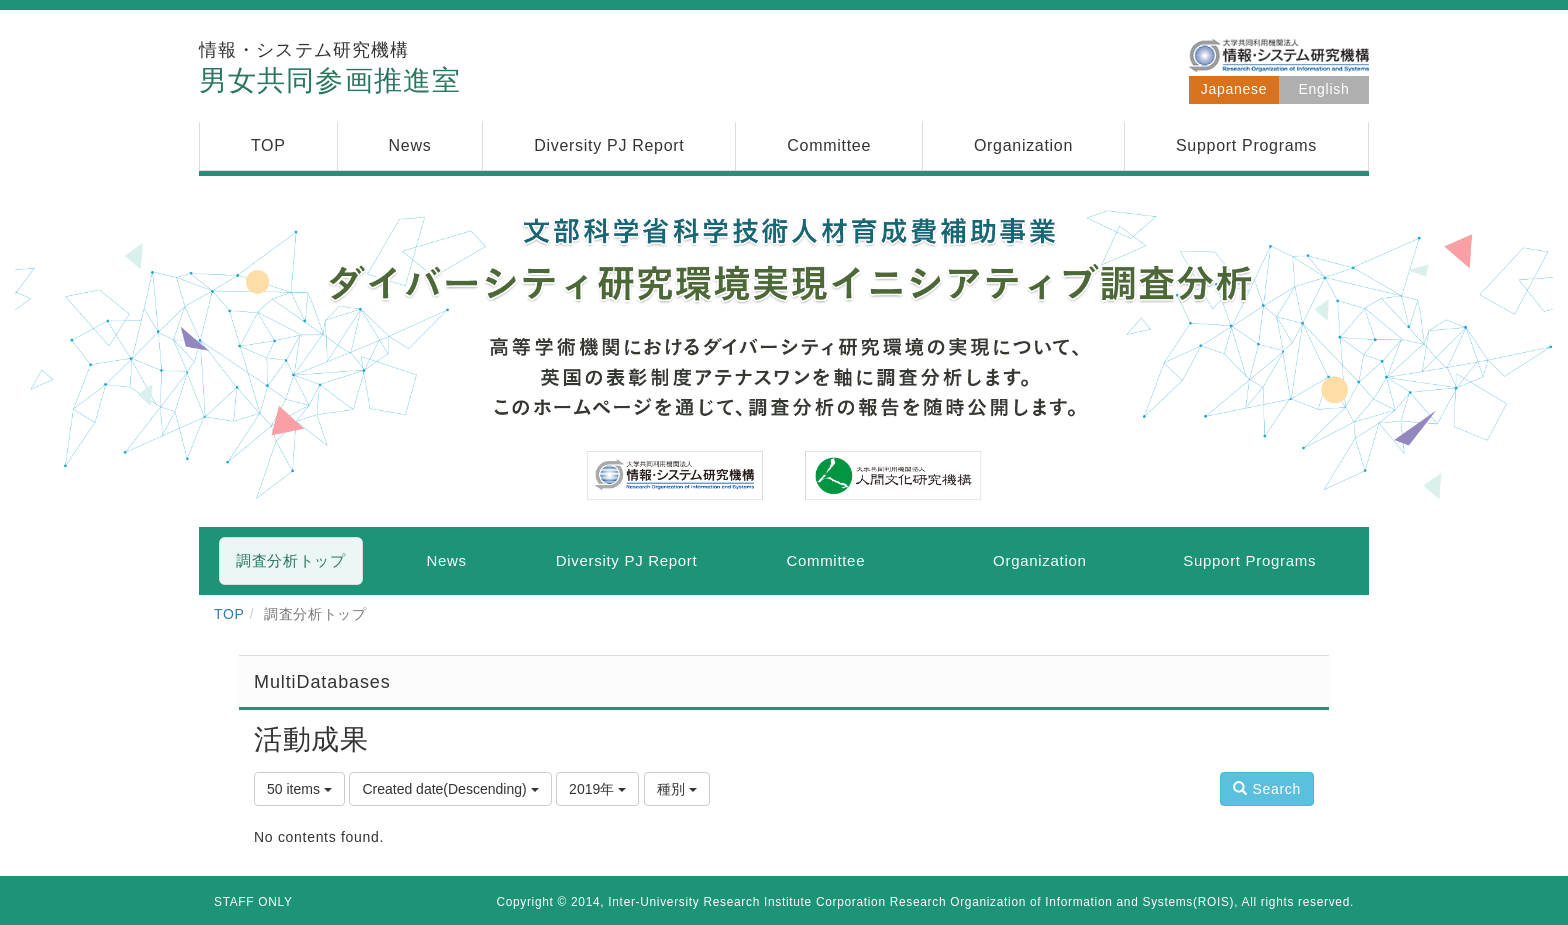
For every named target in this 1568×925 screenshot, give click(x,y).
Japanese (1234, 89)
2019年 (597, 789)
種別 (677, 789)
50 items (299, 789)
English (1324, 89)
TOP (229, 614)
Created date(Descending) (450, 789)
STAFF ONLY (253, 902)
